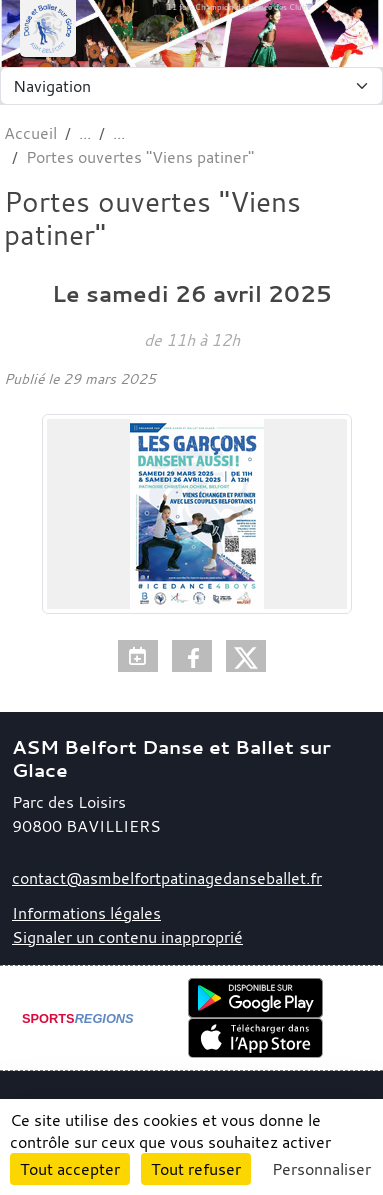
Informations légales (86, 913)
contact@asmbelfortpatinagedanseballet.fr (167, 878)
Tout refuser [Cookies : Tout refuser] (196, 1169)
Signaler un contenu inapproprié (127, 937)
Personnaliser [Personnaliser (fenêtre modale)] (321, 1169)
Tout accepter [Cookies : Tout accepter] (70, 1169)
